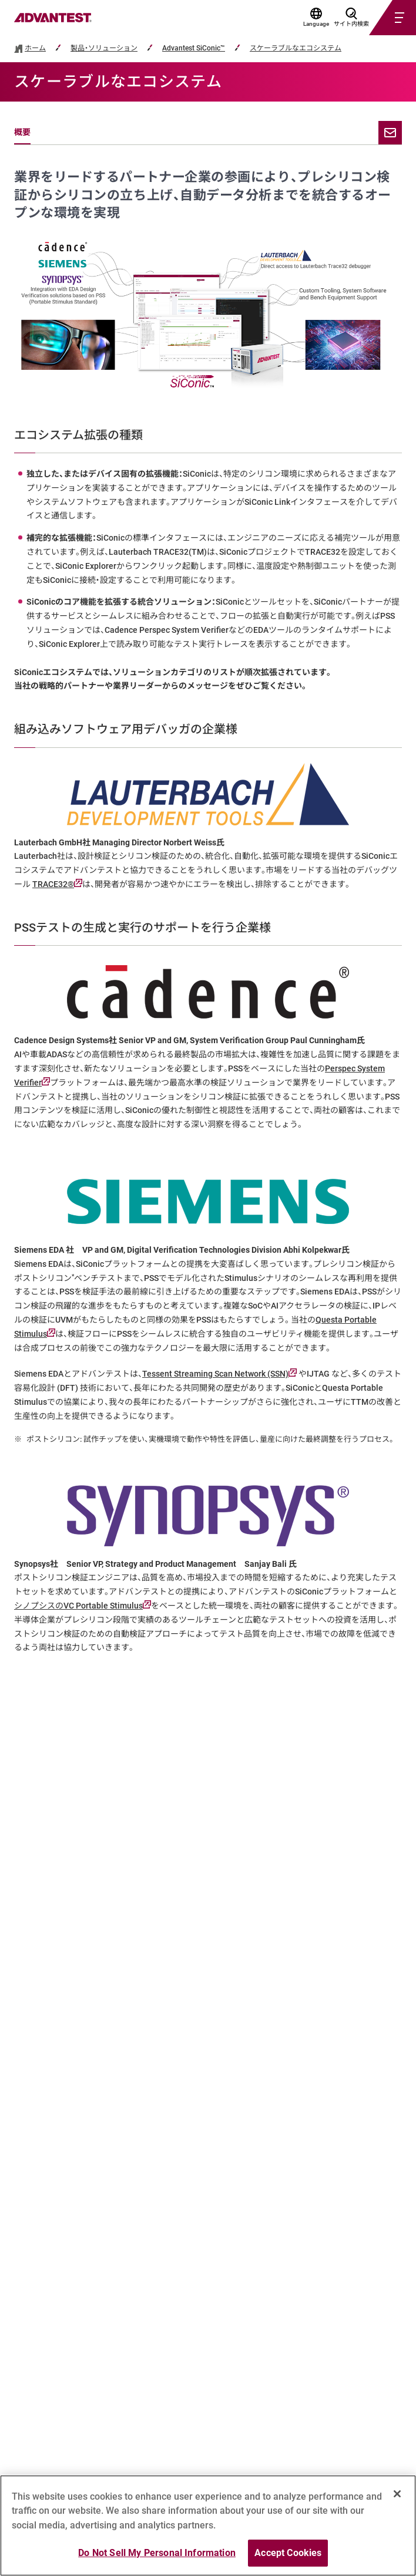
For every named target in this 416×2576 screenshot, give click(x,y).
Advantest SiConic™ (193, 48)
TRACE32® (57, 884)
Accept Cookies (287, 2553)
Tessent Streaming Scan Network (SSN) (219, 1373)
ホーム (35, 48)
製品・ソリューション (104, 48)
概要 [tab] (22, 132)
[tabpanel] (208, 911)
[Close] (397, 2494)
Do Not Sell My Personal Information (157, 2553)
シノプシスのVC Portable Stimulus (82, 1605)
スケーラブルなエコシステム (295, 48)
